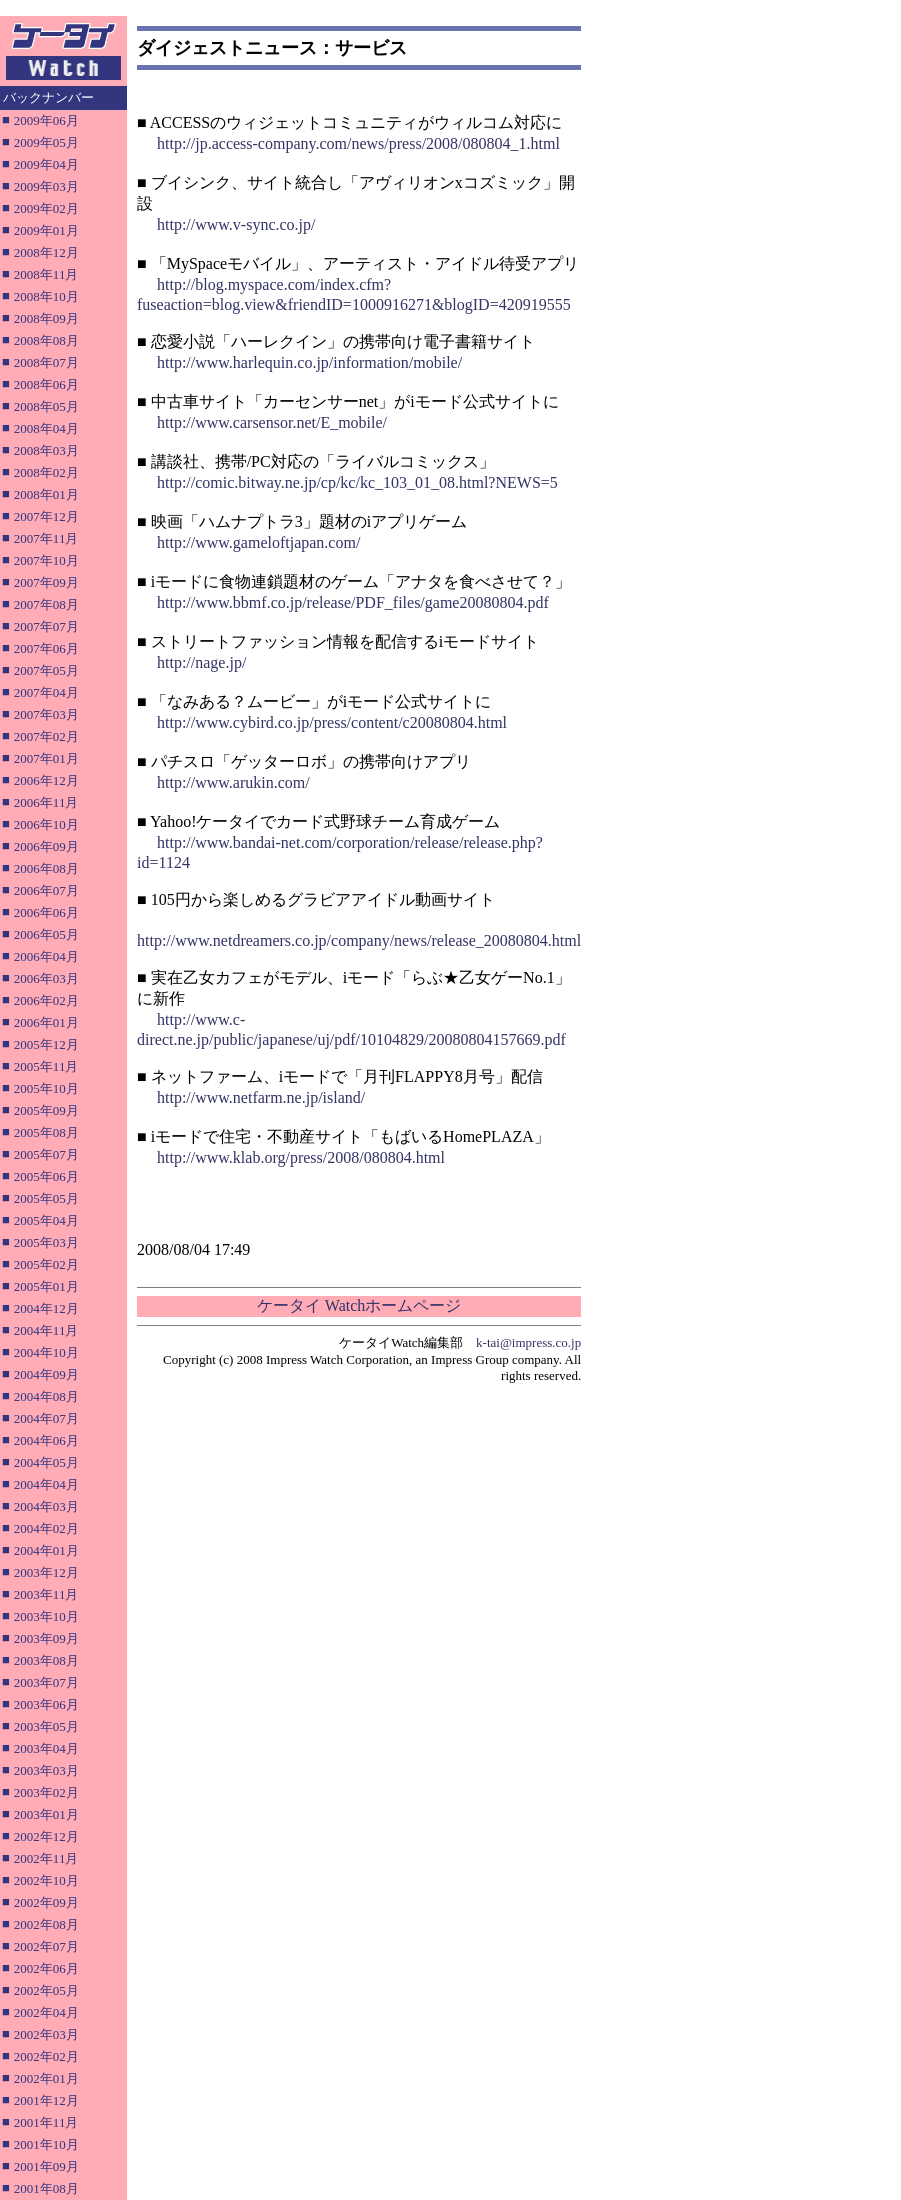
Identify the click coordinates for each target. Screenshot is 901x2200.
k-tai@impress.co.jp (528, 1342)
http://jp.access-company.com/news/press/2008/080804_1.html (358, 143)
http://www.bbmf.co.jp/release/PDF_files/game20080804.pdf (353, 602)
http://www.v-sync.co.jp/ (236, 224)
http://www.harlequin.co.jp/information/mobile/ (309, 362)
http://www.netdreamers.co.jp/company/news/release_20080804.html (359, 940)
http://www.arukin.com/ (233, 782)
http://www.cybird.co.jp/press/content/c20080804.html (332, 722)
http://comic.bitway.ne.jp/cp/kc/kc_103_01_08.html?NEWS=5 (357, 482)
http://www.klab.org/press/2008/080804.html (301, 1157)
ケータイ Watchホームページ (359, 1305)
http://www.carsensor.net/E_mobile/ (272, 422)
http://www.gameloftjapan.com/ (258, 542)
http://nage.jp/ (201, 662)
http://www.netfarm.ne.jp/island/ (261, 1097)
